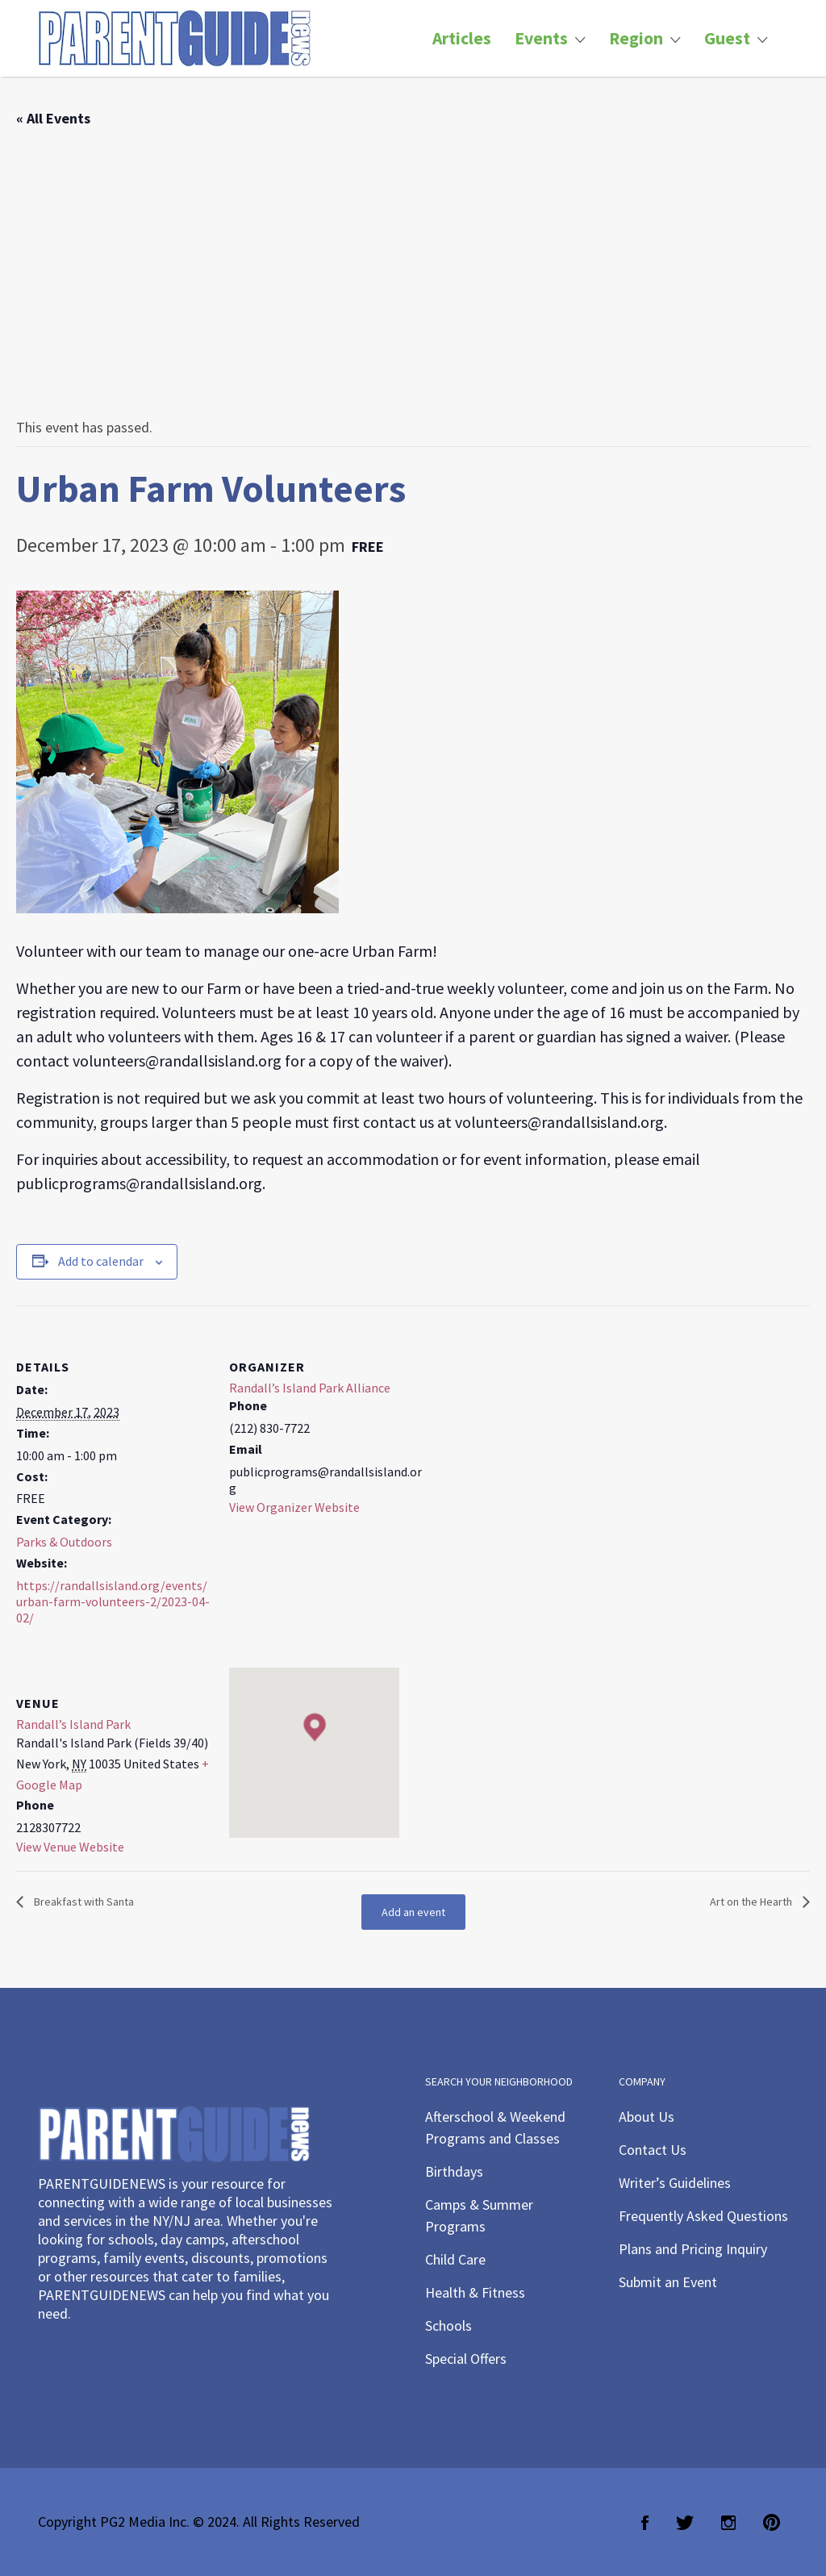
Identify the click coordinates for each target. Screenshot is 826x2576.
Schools (448, 2325)
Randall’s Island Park (73, 1724)
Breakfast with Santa (82, 1901)
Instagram (728, 2522)
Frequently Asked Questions (703, 2216)
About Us (646, 2116)
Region (636, 38)
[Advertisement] (413, 273)
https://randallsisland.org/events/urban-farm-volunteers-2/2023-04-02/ (113, 1601)
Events (541, 38)
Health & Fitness (475, 2292)
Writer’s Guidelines (675, 2182)
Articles (461, 38)
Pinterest (771, 2522)
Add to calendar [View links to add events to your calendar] (101, 1261)
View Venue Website (70, 1847)
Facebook (645, 2522)
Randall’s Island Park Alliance (309, 1388)
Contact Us (652, 2149)
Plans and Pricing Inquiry (693, 2249)
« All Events (53, 118)
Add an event (413, 1912)
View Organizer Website (294, 1507)
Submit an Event (668, 2282)
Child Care (455, 2259)
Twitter (685, 2522)
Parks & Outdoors (64, 1542)
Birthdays (454, 2171)
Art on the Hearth (752, 1901)
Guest (727, 38)
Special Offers (466, 2358)
